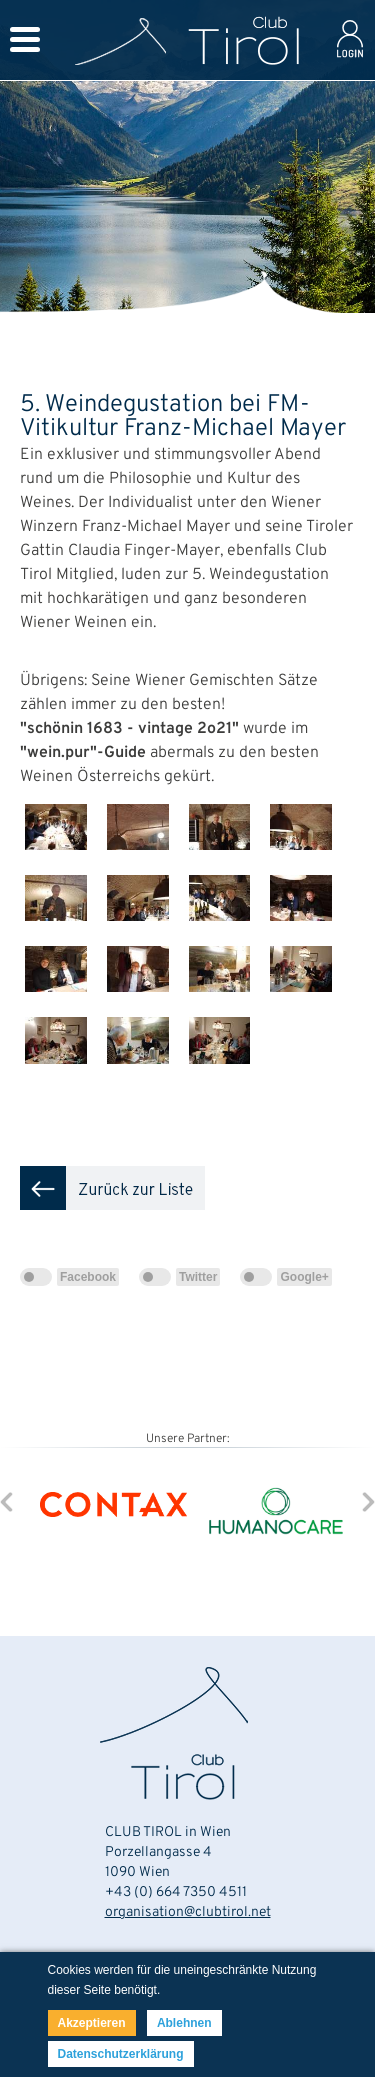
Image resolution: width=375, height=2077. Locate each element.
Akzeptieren (92, 2023)
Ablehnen (184, 2023)
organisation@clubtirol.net (188, 1912)
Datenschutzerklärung (121, 2054)
